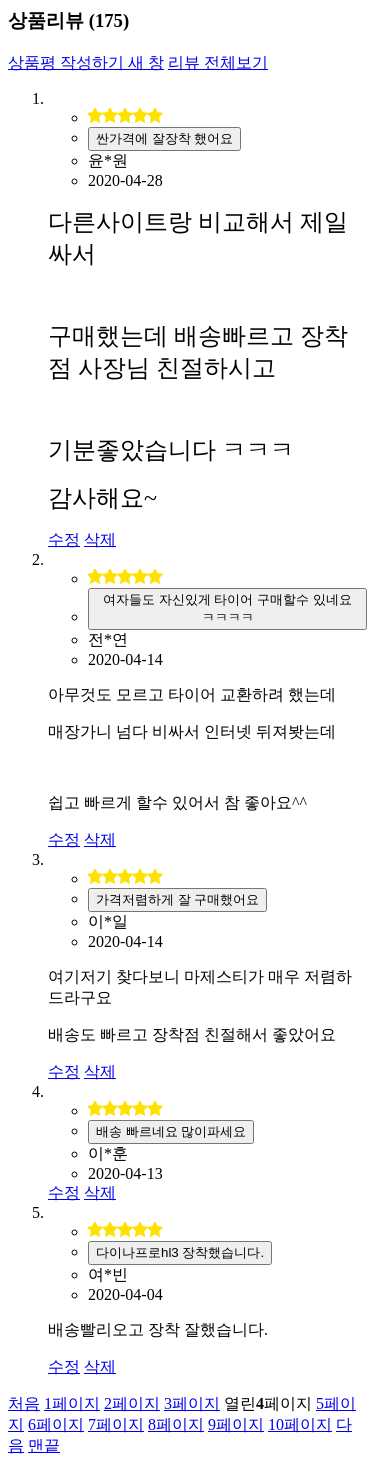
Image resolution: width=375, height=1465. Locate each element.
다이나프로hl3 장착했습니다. (180, 1252)
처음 (24, 1403)
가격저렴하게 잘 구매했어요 (177, 899)
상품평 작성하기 (86, 62)
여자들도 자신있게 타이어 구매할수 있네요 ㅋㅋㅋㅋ (227, 608)
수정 (64, 539)
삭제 (100, 539)
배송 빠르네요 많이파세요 (171, 1131)
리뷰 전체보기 (218, 62)
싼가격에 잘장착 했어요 (164, 138)
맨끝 (44, 1445)
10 (300, 1424)
